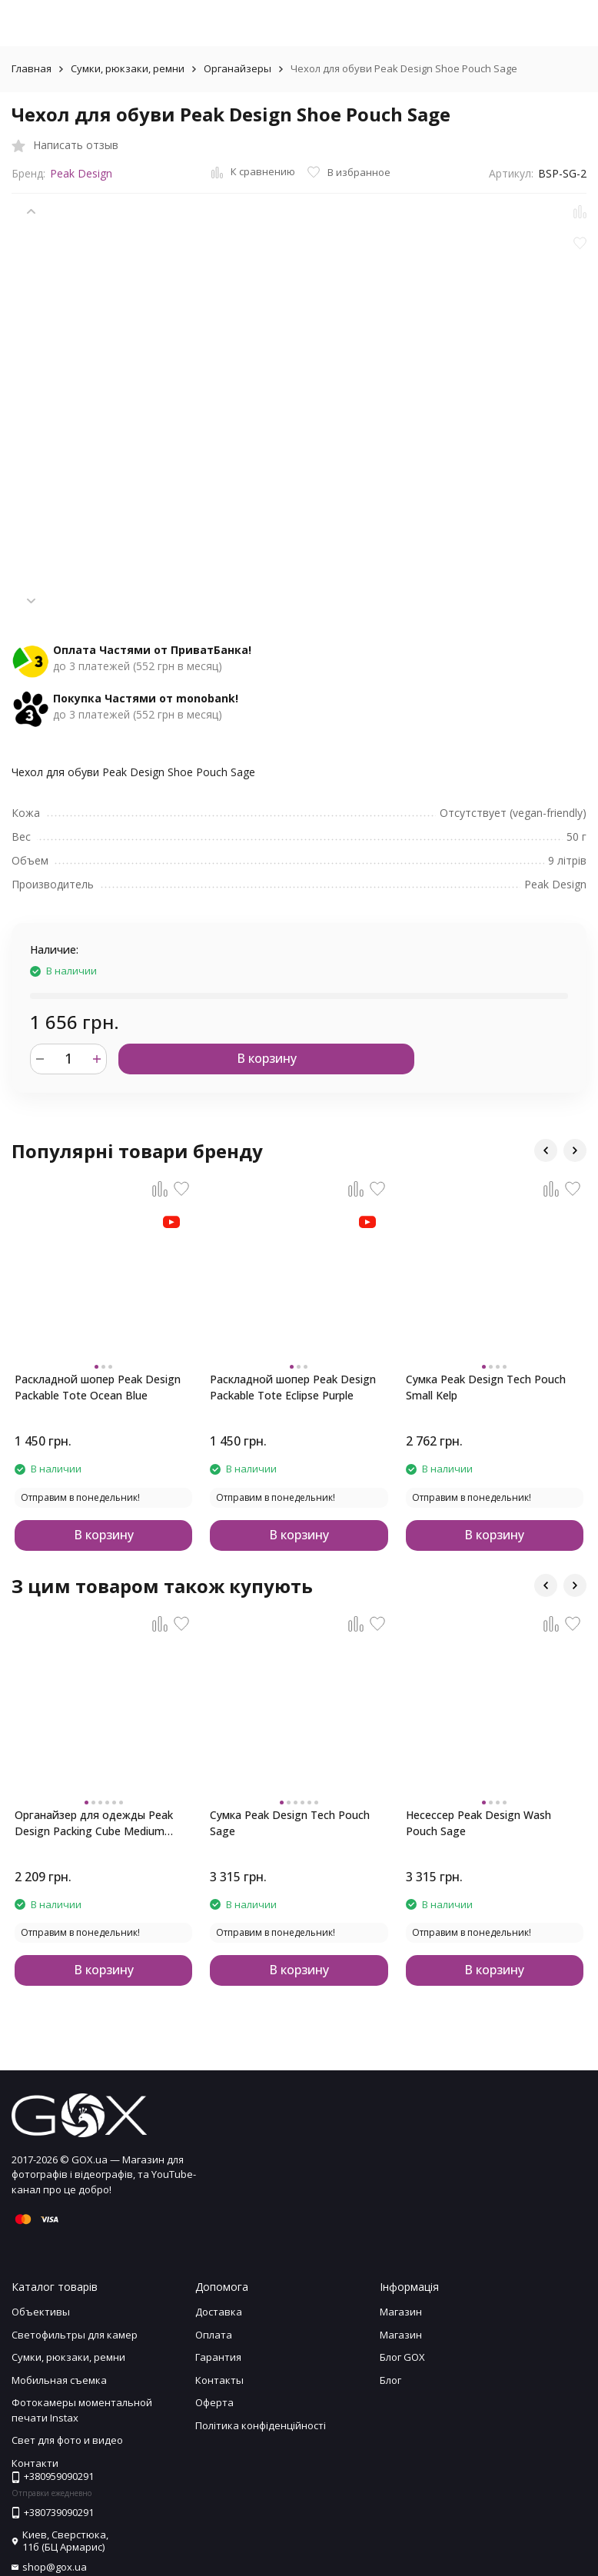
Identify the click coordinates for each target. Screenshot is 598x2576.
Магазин (401, 2312)
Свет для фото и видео (67, 2440)
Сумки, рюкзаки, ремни (127, 68)
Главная (31, 68)
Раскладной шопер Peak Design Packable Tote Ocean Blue (98, 1387)
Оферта (214, 2402)
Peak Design (81, 173)
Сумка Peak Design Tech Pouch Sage (290, 1823)
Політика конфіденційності (260, 2425)
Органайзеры (237, 68)
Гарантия (218, 2357)
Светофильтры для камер (75, 2335)
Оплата (213, 2335)
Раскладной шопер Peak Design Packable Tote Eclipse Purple (293, 1387)
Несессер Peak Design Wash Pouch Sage (478, 1823)
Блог (390, 2380)
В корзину (267, 1058)
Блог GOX (402, 2357)
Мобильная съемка (59, 2380)
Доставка (218, 2312)
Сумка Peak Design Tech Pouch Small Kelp (486, 1387)
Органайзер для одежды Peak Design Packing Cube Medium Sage (94, 1823)
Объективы (41, 2312)
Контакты (219, 2380)
